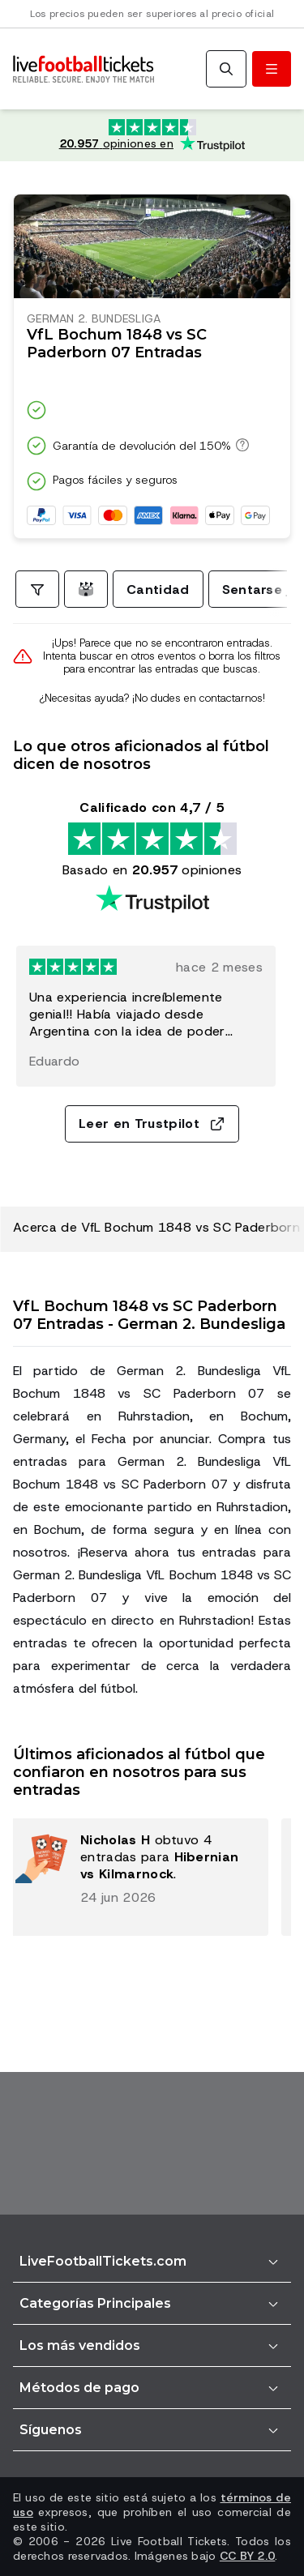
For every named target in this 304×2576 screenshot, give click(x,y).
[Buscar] (226, 69)
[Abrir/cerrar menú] (271, 69)
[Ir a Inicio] (83, 69)
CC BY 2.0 (248, 2555)
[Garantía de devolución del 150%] (240, 444)
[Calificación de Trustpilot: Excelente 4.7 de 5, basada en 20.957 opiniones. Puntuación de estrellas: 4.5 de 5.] (152, 135)
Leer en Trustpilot (152, 1123)
